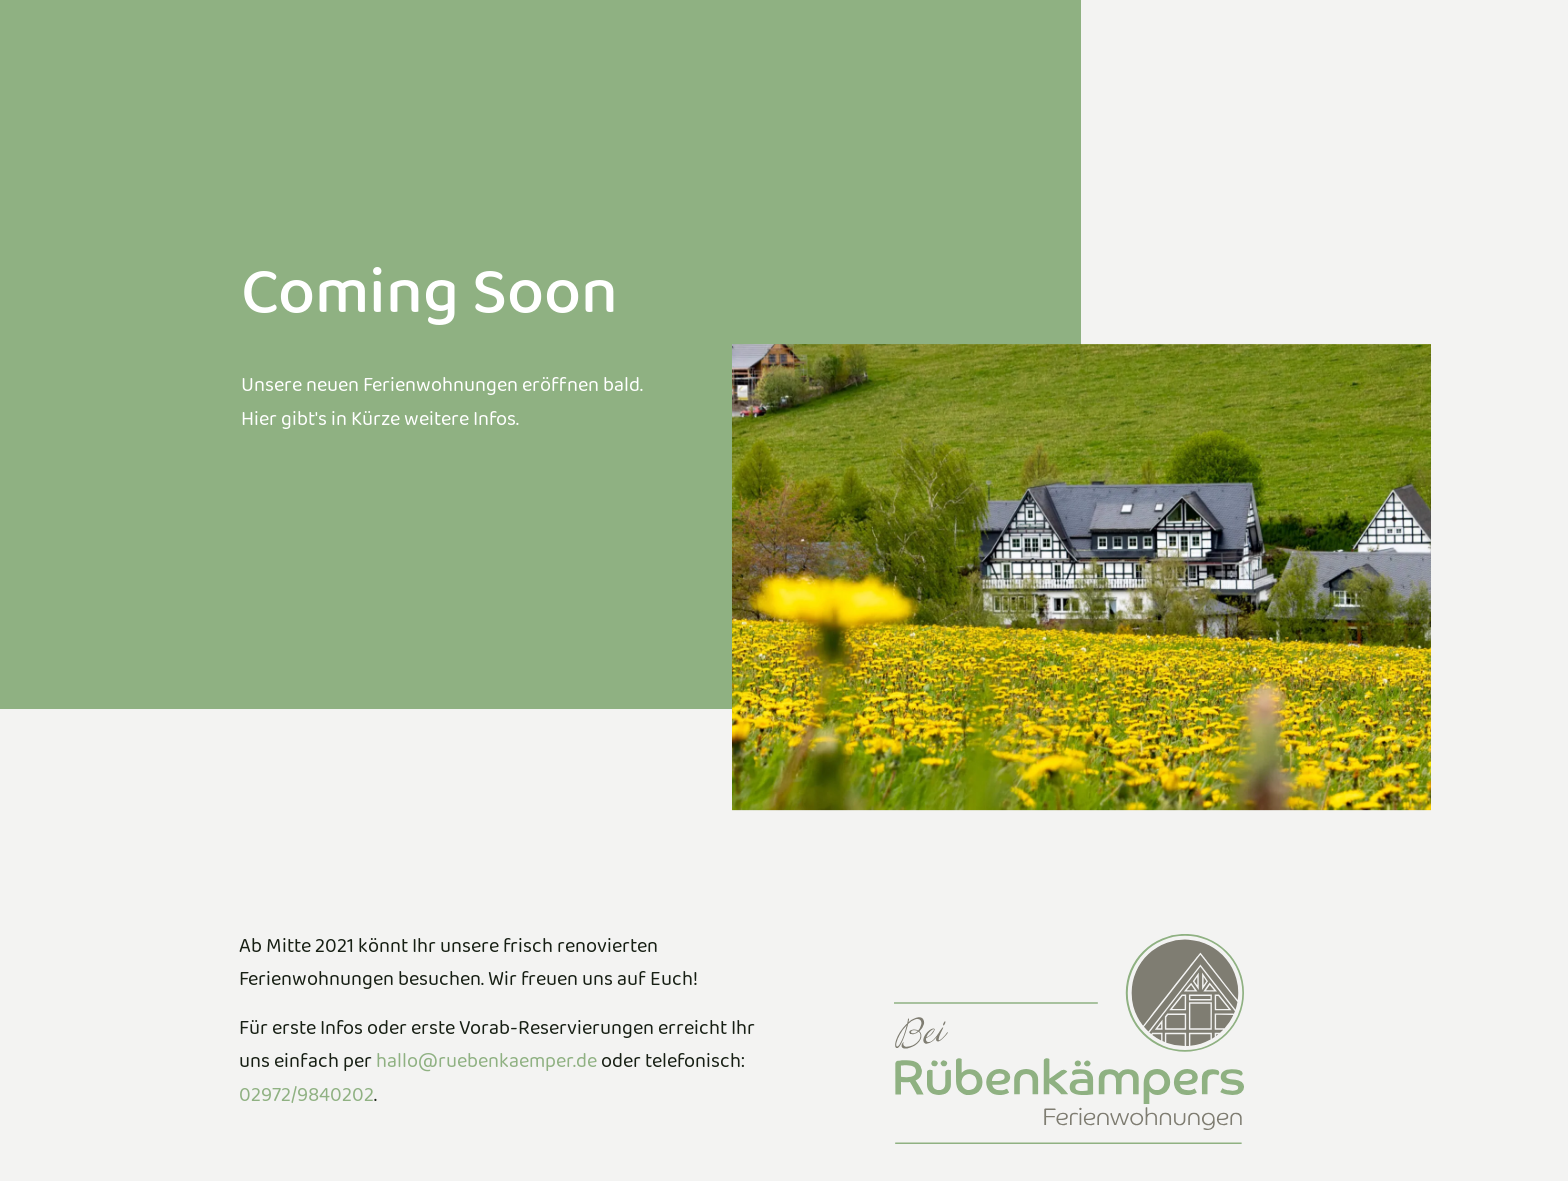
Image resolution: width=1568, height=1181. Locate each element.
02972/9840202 (306, 1099)
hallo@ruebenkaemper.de (486, 1065)
